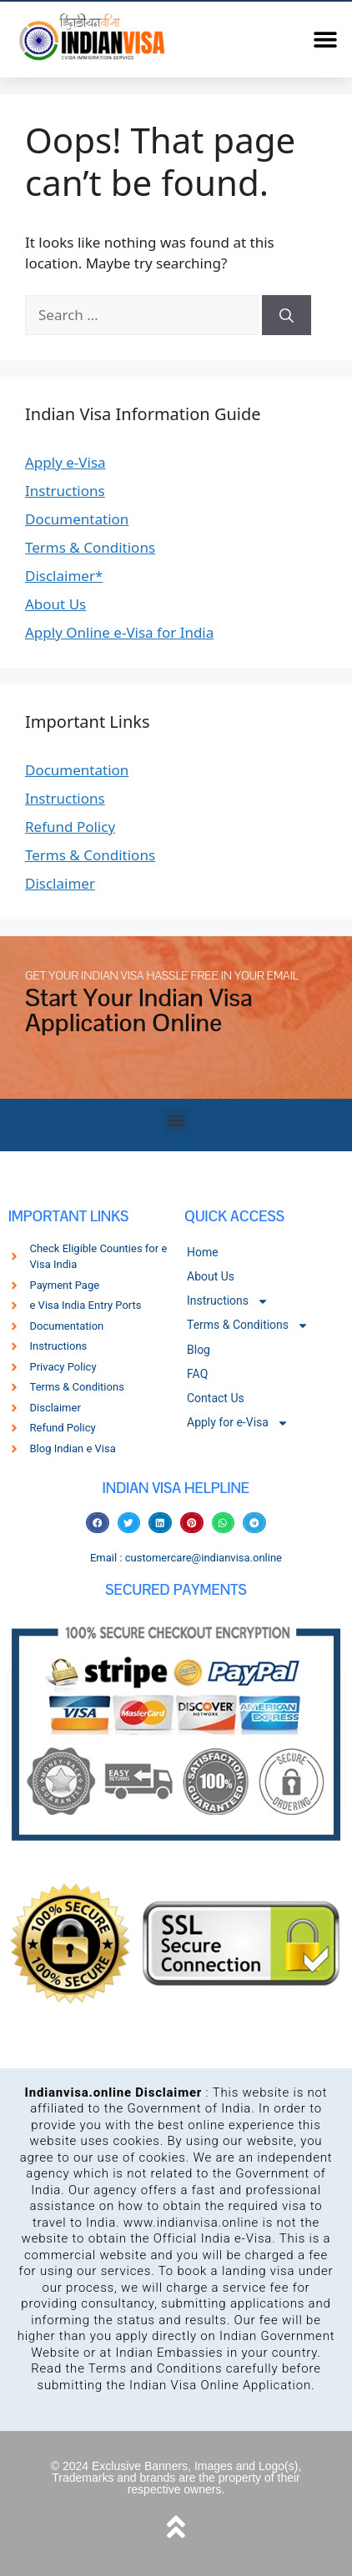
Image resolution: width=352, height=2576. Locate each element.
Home (203, 1252)
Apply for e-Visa (238, 1423)
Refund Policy (70, 826)
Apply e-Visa (65, 462)
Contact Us (215, 1398)
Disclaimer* (64, 575)
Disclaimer (60, 883)
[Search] (286, 315)
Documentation (76, 519)
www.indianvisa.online (191, 2222)
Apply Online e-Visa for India (119, 632)
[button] (325, 39)
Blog (198, 1349)
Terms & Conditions (90, 547)
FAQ (197, 1374)
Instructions (65, 490)
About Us (55, 604)
